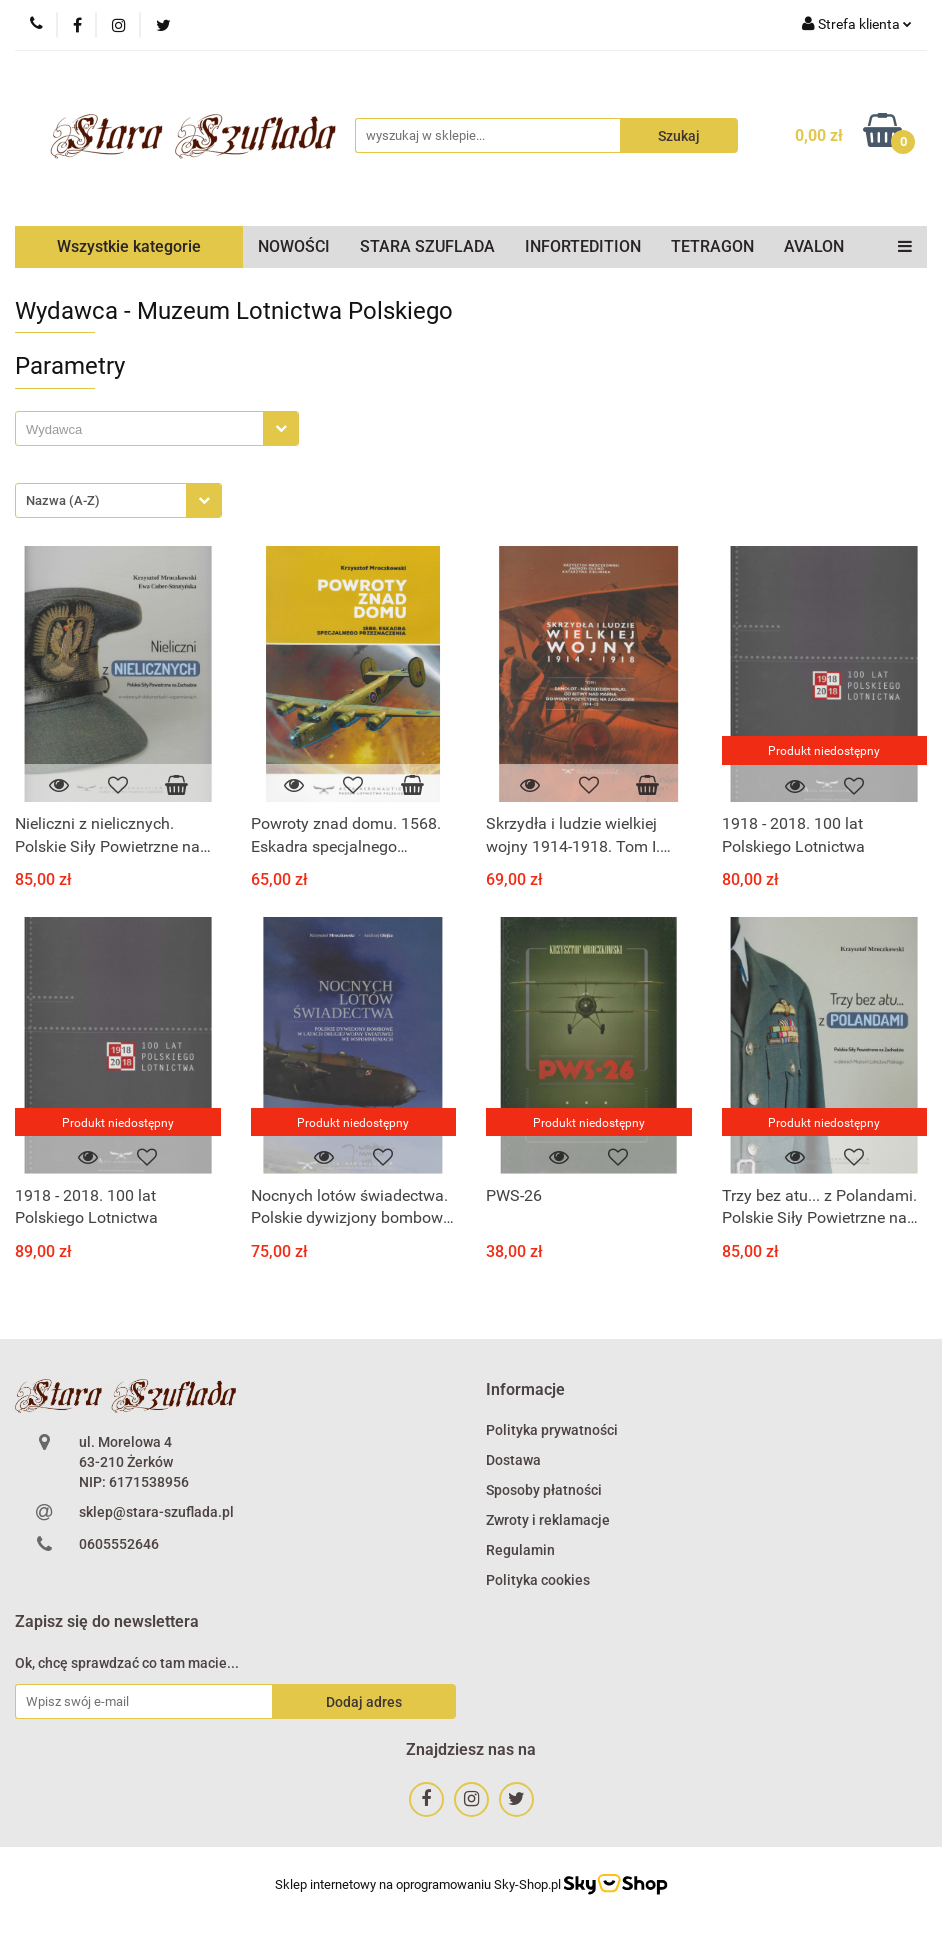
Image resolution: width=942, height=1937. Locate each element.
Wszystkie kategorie (129, 246)
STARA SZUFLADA (427, 246)
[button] (525, 1390)
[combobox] (157, 428)
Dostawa (513, 1460)
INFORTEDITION (583, 246)
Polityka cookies (538, 1580)
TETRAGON (712, 246)
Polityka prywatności (552, 1430)
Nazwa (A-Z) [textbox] (63, 500)
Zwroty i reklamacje (548, 1520)
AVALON (814, 246)
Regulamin (520, 1550)
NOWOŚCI (294, 246)
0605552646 (119, 1544)
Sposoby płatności (544, 1490)
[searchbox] (144, 430)
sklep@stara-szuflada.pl (156, 1512)
